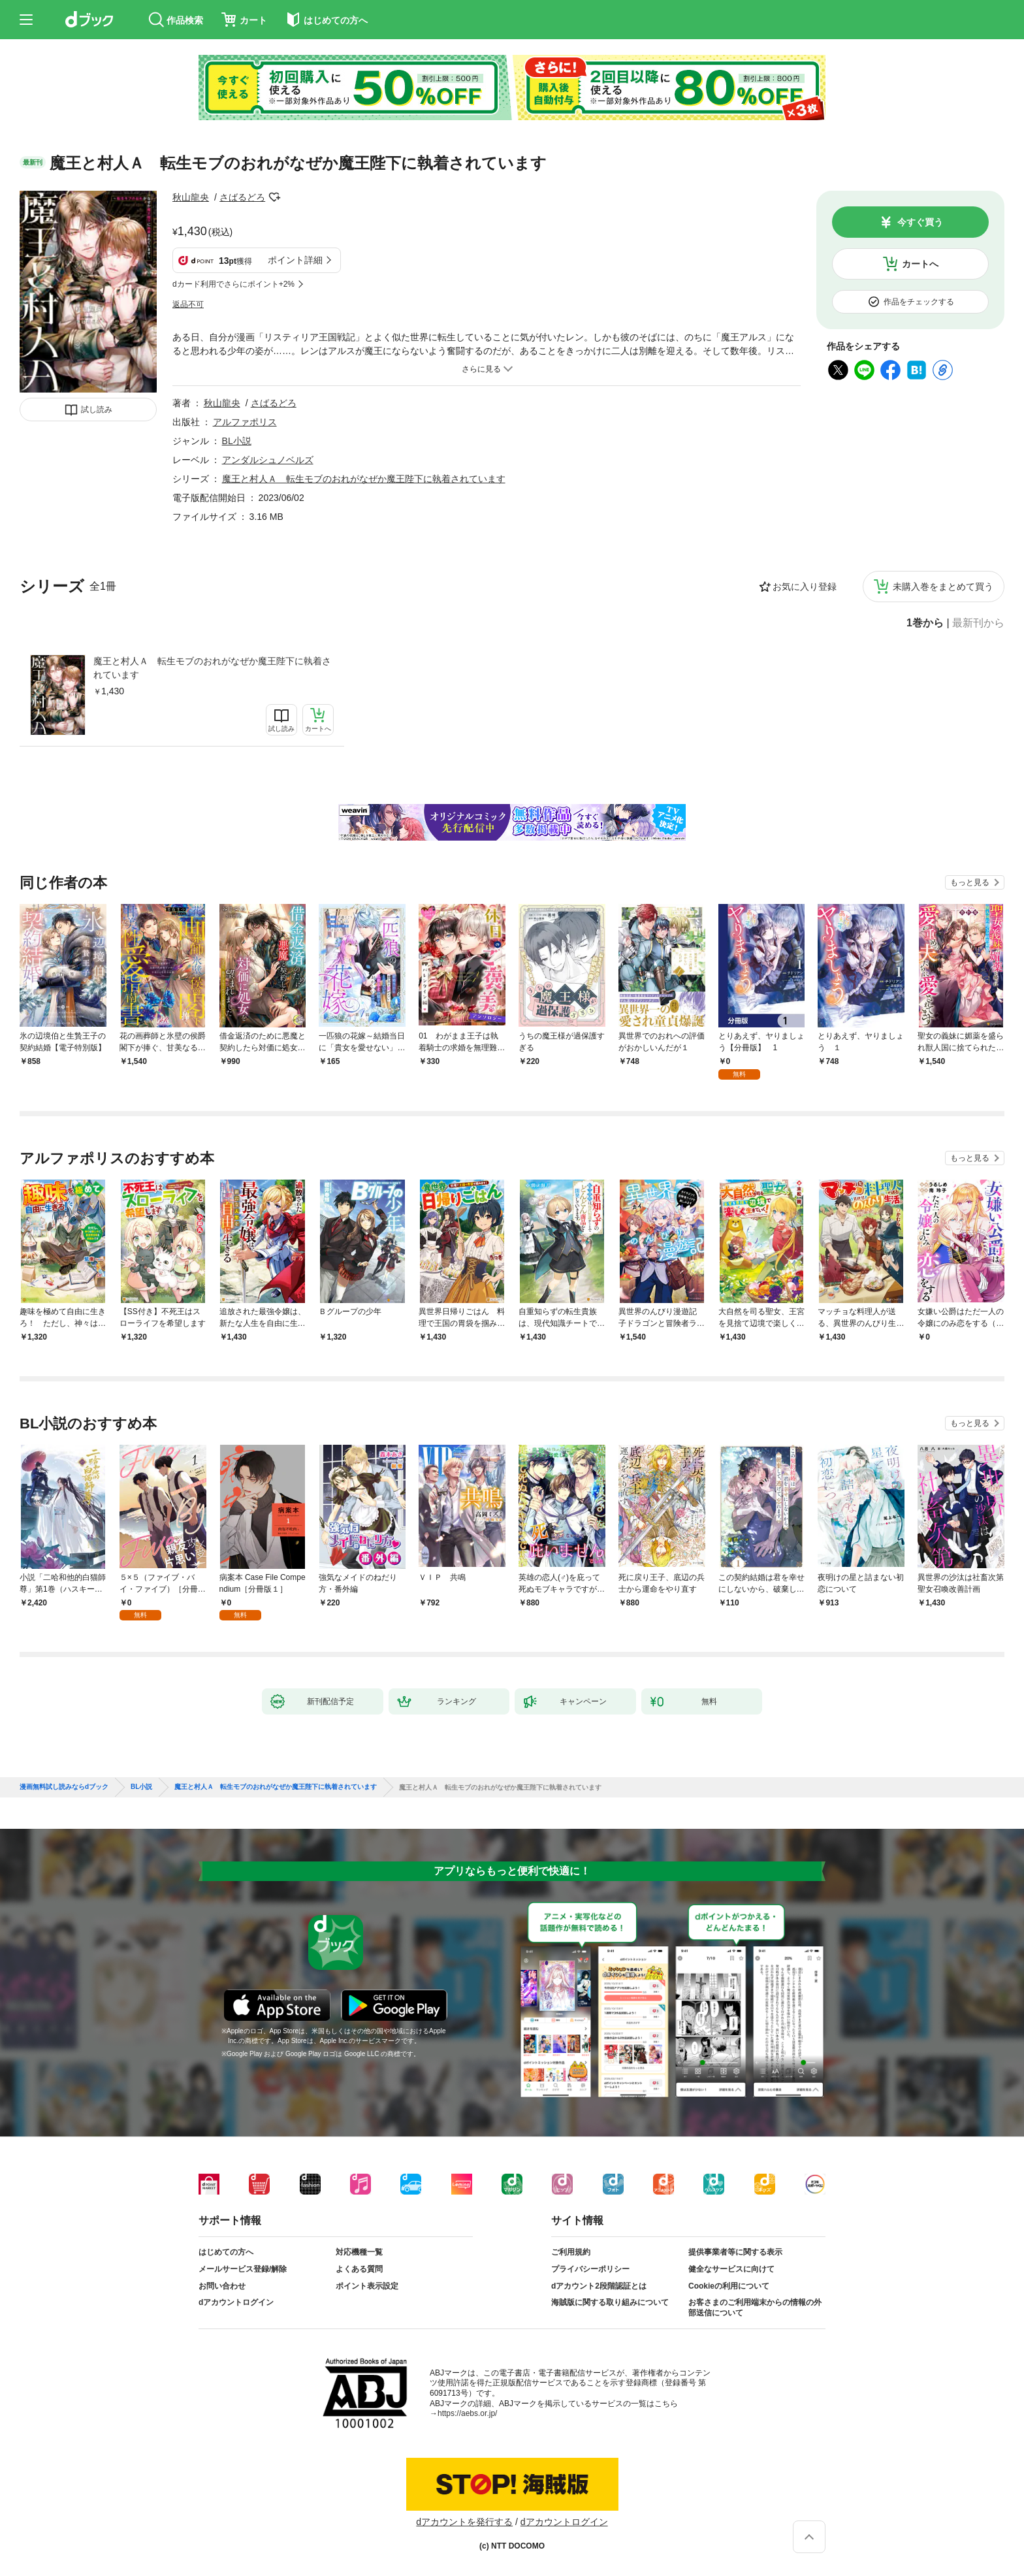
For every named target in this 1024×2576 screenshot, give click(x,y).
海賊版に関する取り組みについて (610, 2302)
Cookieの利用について (728, 2286)
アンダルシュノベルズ (267, 460)
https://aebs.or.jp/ (467, 2413)
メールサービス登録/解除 (243, 2269)
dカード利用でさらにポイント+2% (233, 284)
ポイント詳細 (295, 260)
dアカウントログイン (236, 2302)
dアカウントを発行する (464, 2522)
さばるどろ (242, 197)
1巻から (925, 623)
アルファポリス (245, 422)
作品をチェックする (919, 301)
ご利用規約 (570, 2252)
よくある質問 (359, 2269)
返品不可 (188, 304)
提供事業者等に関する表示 (735, 2252)
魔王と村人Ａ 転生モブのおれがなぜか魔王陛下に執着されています (212, 668)
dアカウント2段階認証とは (599, 2286)
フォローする (274, 197)
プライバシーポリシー (590, 2269)
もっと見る (969, 882)
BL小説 (236, 441)
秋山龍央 (190, 197)
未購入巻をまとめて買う (943, 586)
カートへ (920, 264)
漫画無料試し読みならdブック (64, 1787)
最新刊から (978, 623)
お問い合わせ (222, 2286)
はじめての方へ (226, 2252)
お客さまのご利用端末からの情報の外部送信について (755, 2307)
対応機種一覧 (359, 2252)
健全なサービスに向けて (731, 2269)
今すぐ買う (920, 222)
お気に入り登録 (805, 586)
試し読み (96, 409)
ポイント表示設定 (367, 2286)
